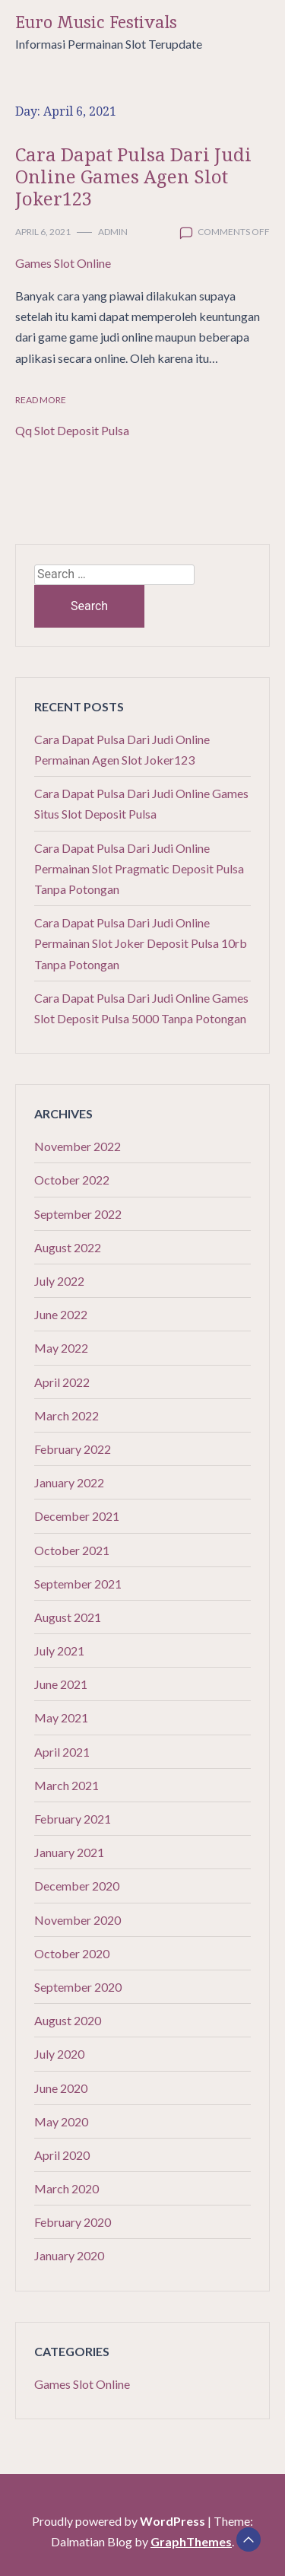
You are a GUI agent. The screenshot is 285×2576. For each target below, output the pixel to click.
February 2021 (72, 1818)
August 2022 (67, 1247)
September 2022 (78, 1214)
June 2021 (60, 1684)
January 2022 (69, 1482)
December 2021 (76, 1516)
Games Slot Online (63, 263)
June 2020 (60, 2088)
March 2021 (66, 1785)
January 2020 (69, 2255)
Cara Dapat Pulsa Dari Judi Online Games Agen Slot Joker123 (133, 176)
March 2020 (66, 2188)
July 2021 (59, 1650)
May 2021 (61, 1717)
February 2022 (72, 1449)
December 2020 (76, 1885)
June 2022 (60, 1314)
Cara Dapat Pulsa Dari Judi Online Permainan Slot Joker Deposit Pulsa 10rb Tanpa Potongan (140, 943)
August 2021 (67, 1617)
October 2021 (71, 1550)
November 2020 (77, 1920)
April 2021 (62, 1751)
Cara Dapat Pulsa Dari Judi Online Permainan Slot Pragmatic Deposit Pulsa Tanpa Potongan (139, 868)
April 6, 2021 (43, 231)
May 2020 (61, 2121)
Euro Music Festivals (96, 22)
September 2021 (78, 1583)
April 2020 (62, 2155)
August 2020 (67, 2020)
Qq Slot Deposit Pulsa (72, 430)
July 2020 (59, 2053)
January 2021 (69, 1852)
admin (113, 231)
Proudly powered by (119, 2521)
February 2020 (72, 2222)
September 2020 (78, 1987)
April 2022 (62, 1382)
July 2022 (59, 1281)
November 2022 (77, 1146)
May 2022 (61, 1347)
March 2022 (66, 1415)
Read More (40, 399)
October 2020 (71, 1953)
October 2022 (71, 1179)
